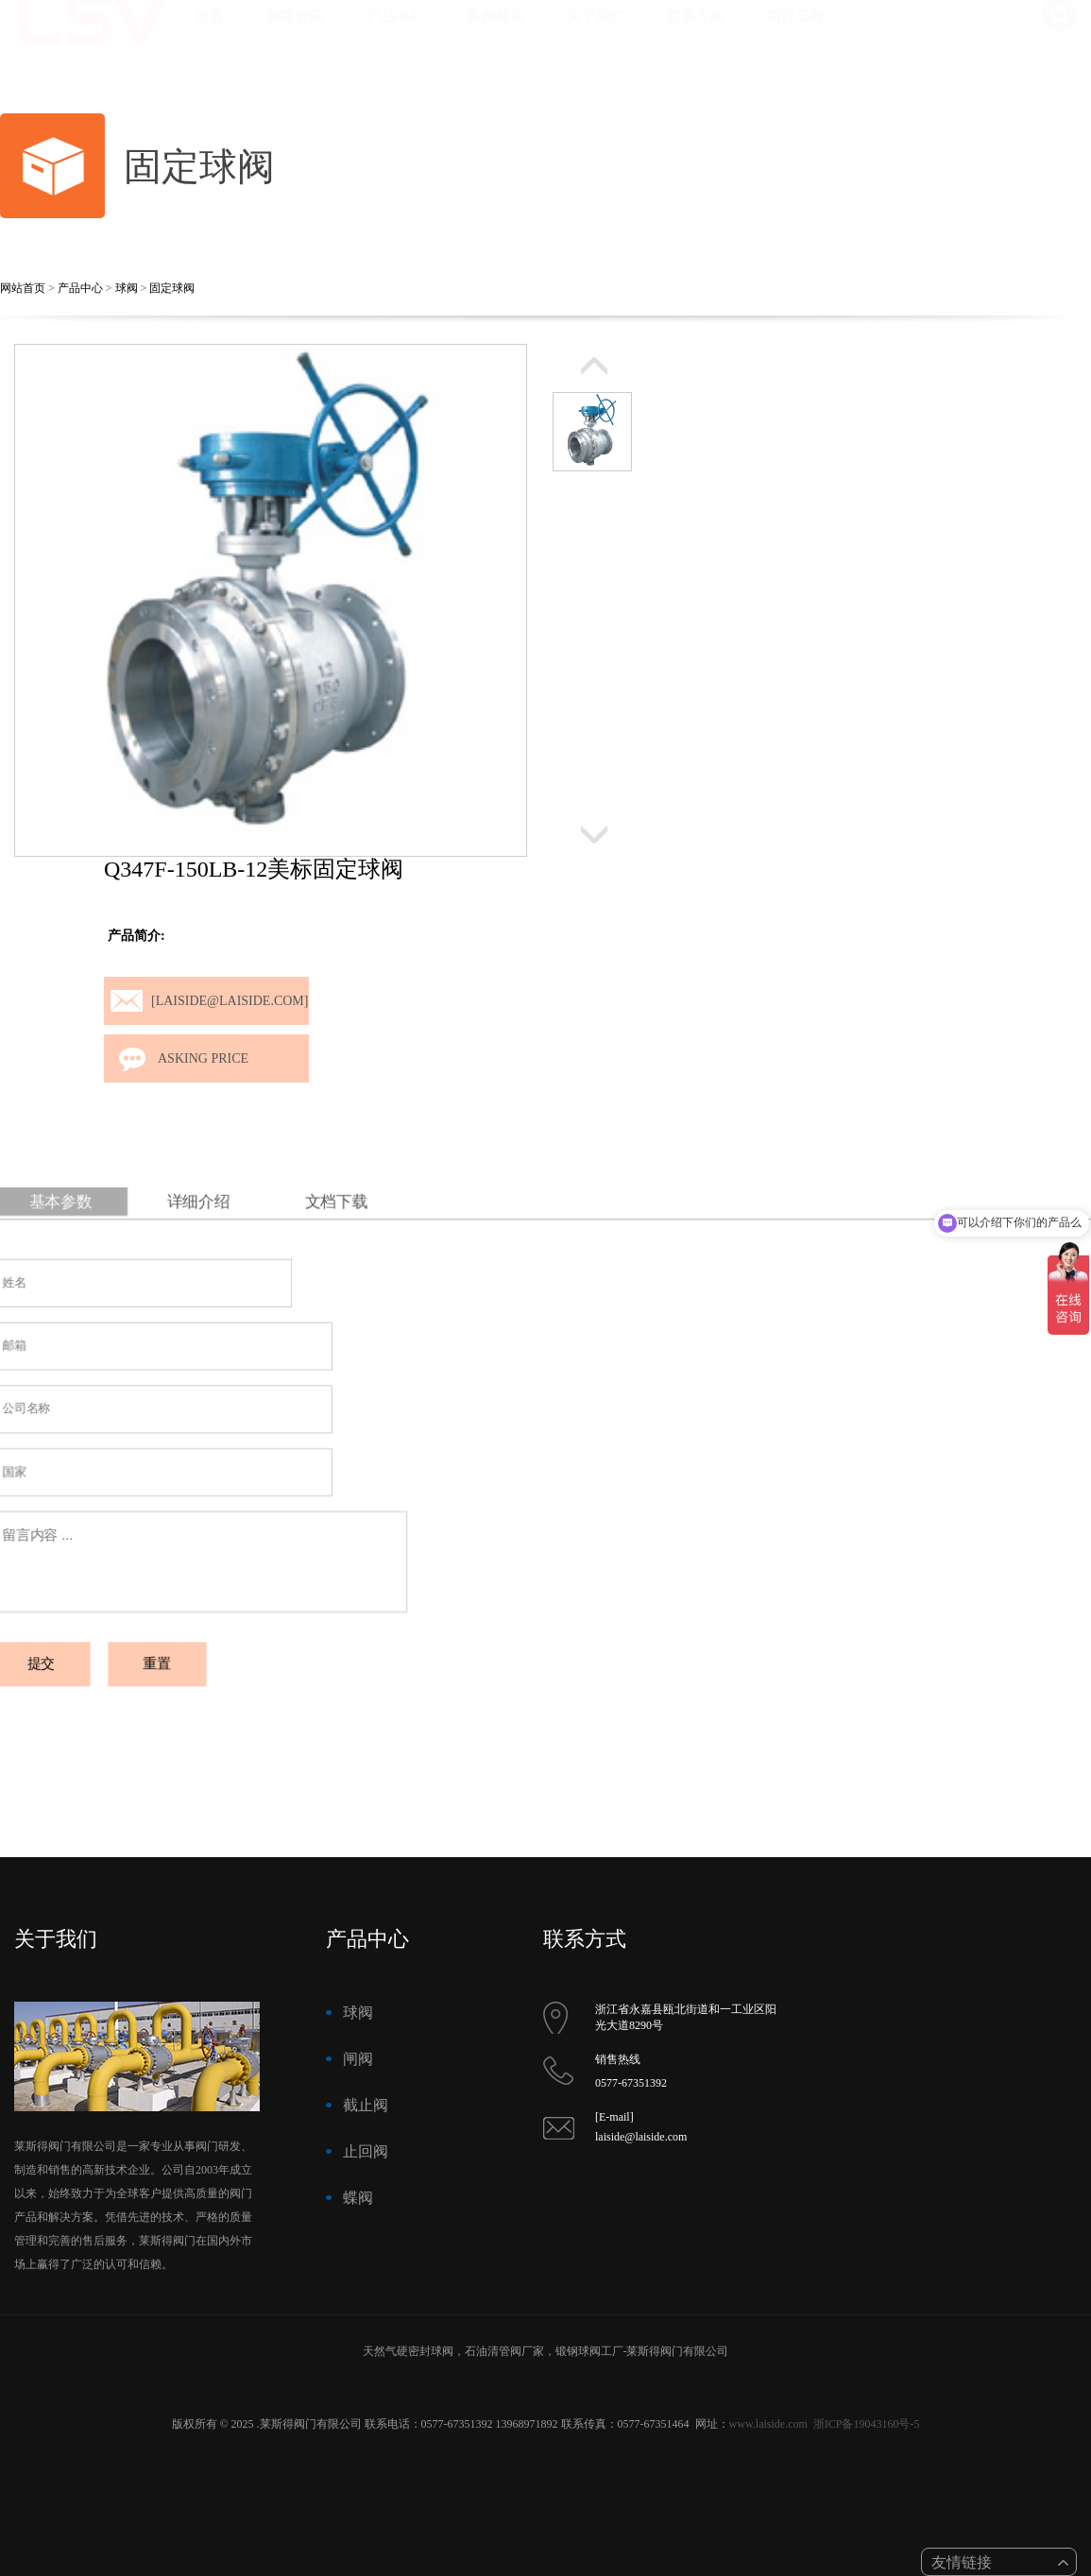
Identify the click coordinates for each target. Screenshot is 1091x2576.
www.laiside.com (768, 2424)
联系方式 (695, 35)
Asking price (203, 1058)
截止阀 (365, 2105)
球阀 (126, 288)
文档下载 (355, 1226)
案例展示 (495, 35)
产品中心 (395, 35)
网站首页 (22, 288)
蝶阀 (358, 2198)
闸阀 (358, 2059)
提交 (88, 1646)
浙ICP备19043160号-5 (866, 2424)
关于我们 (595, 35)
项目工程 (795, 35)
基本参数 (105, 1226)
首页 (209, 35)
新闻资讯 (294, 35)
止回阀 (365, 2151)
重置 (192, 1646)
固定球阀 (172, 288)
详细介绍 (231, 1226)
